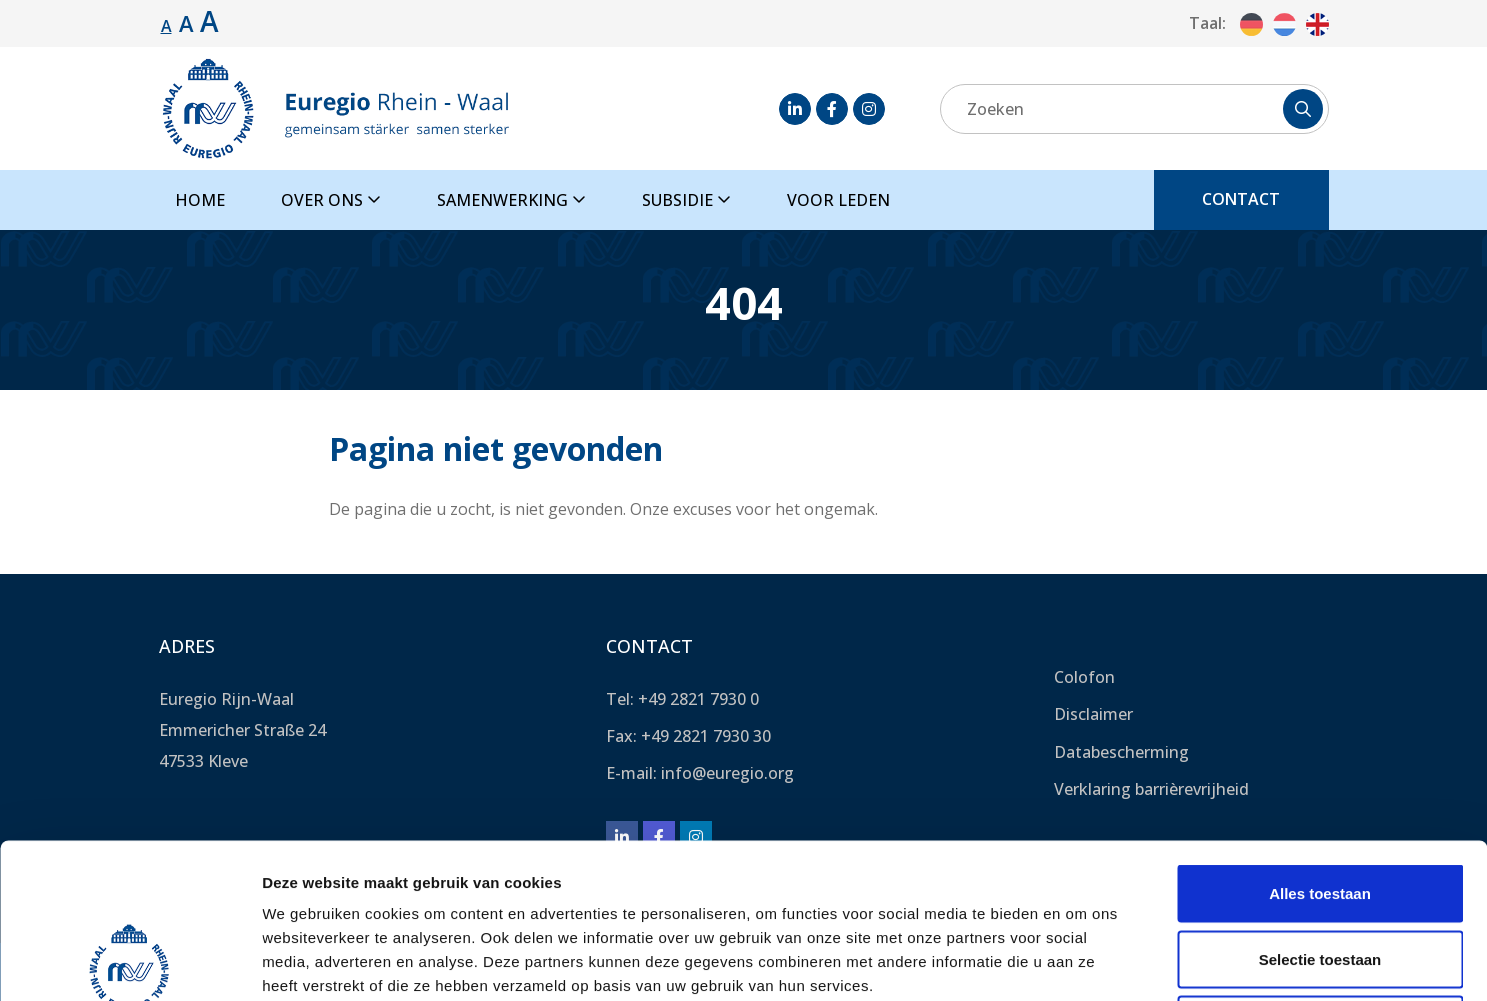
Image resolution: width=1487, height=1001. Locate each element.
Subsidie (686, 200)
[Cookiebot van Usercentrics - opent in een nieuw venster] (129, 962)
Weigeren (1319, 869)
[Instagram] (869, 109)
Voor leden (838, 200)
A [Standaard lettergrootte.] (166, 26)
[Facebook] (832, 109)
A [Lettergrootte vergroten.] (186, 23)
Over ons (331, 200)
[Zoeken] (1134, 109)
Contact (1241, 199)
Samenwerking (511, 200)
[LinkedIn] (795, 109)
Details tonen (1080, 961)
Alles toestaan (1320, 738)
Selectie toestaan (1320, 804)
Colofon (1084, 677)
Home (200, 200)
